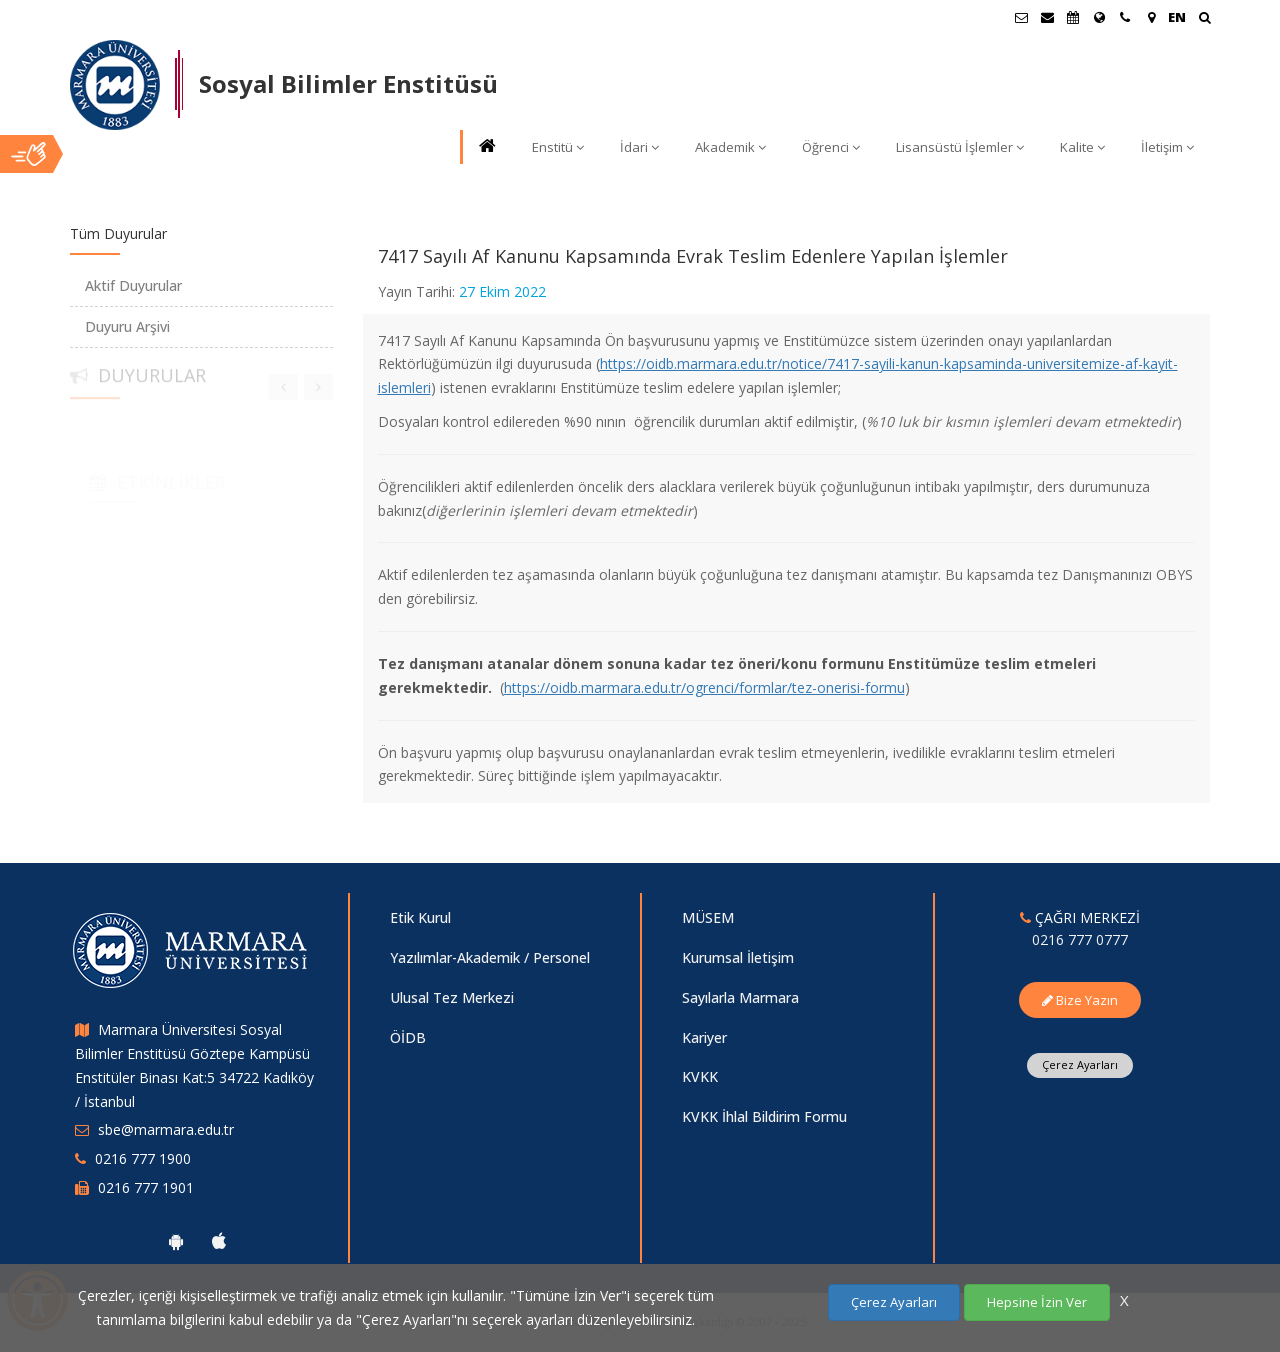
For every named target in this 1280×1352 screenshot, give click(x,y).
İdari (639, 147)
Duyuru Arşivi (127, 326)
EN (1177, 17)
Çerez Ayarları (1080, 1064)
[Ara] (1204, 19)
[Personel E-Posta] (1047, 17)
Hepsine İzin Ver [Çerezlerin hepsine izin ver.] (1037, 1302)
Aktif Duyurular (133, 285)
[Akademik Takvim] (1073, 17)
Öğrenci (831, 147)
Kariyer (704, 1037)
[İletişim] (1125, 17)
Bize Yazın (1080, 1000)
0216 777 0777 (1080, 939)
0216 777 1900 (143, 1158)
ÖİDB (408, 1037)
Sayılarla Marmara (740, 997)
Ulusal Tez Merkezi (452, 997)
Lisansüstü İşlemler (960, 147)
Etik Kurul (420, 917)
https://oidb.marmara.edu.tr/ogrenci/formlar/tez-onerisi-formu (704, 687)
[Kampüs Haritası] (1151, 17)
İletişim (1167, 147)
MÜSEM (708, 917)
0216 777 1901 (146, 1187)
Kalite (1082, 147)
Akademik (730, 147)
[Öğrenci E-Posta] (1021, 17)
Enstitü (558, 147)
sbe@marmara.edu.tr (166, 1129)
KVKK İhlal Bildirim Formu (764, 1116)
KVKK (700, 1076)
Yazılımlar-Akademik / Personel (490, 957)
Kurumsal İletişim (738, 957)
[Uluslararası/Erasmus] (1099, 17)
